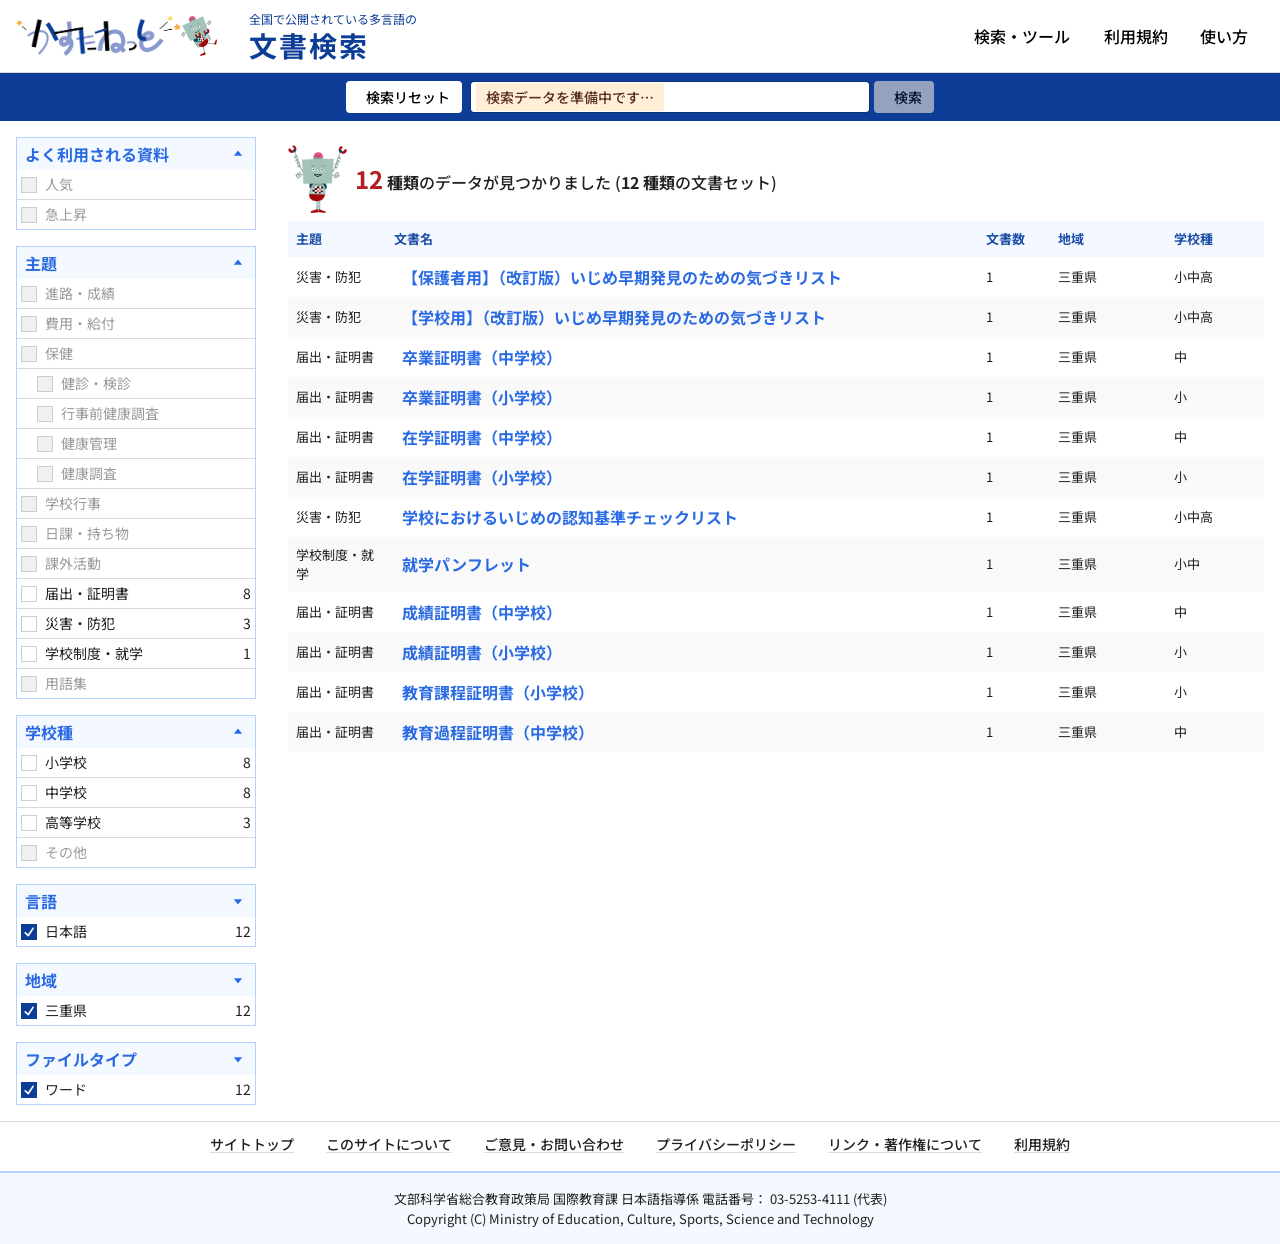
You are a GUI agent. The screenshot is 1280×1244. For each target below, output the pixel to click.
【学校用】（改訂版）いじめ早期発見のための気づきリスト (614, 317)
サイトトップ (252, 1144)
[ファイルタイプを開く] (136, 1059)
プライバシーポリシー (726, 1144)
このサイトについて (389, 1144)
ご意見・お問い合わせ (554, 1144)
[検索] (904, 97)
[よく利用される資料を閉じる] (136, 154)
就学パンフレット (466, 564)
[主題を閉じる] (136, 263)
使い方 (1224, 36)
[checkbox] (29, 185)
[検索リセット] (404, 97)
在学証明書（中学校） (482, 437)
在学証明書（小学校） (482, 477)
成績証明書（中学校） (482, 612)
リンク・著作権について (905, 1144)
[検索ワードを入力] (670, 97)
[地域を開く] (136, 980)
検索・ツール (1022, 36)
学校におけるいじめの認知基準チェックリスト (570, 517)
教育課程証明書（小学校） (498, 692)
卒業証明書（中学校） (482, 357)
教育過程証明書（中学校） (498, 732)
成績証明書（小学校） (482, 652)
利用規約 (1136, 36)
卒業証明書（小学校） (482, 397)
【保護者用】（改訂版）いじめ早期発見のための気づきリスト (622, 277)
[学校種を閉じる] (136, 732)
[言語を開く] (136, 901)
